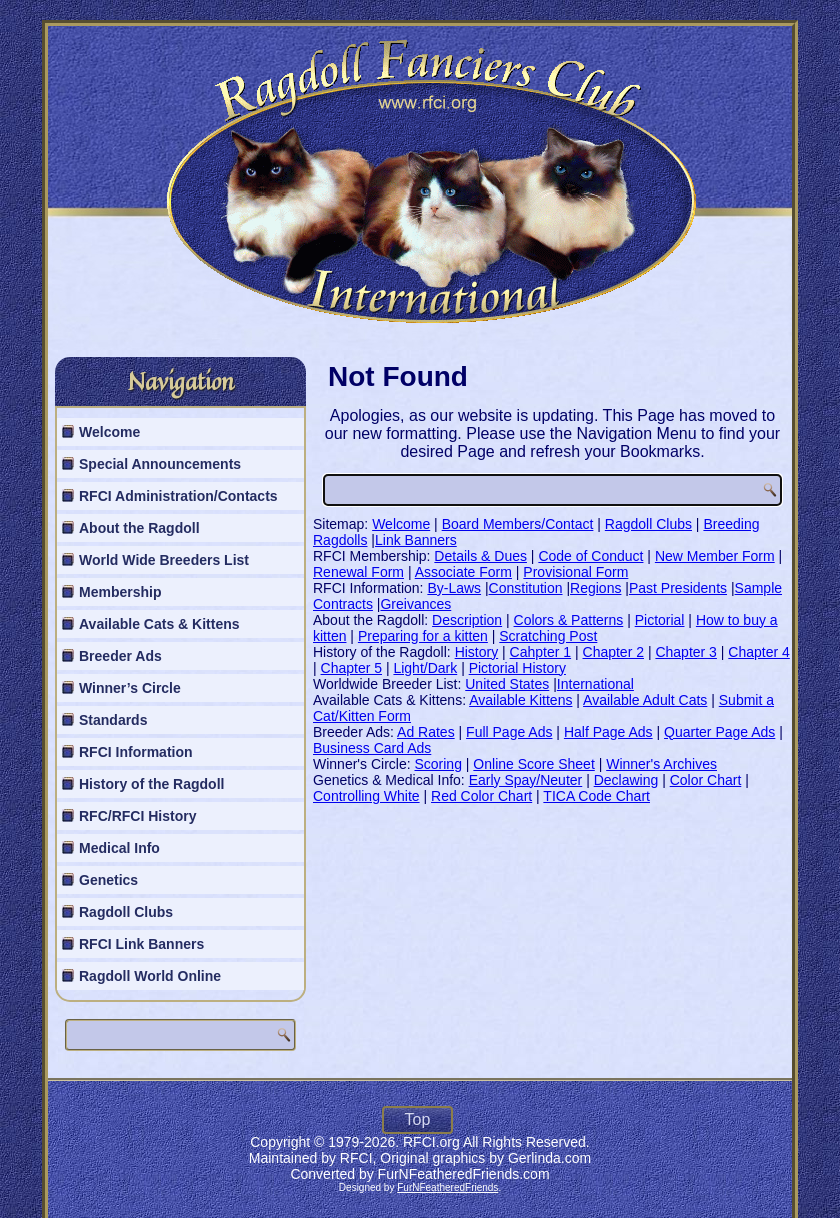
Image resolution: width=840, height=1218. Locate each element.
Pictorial (660, 620)
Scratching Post (548, 636)
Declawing (626, 780)
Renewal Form (358, 572)
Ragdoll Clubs (126, 912)
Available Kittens (520, 700)
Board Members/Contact (518, 524)
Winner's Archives (661, 764)
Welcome (109, 432)
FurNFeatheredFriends (447, 1187)
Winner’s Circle (130, 688)
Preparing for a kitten (423, 636)
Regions (595, 588)
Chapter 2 (613, 652)
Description (467, 620)
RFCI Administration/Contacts (178, 496)
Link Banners (416, 540)
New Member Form (715, 556)
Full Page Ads (509, 732)
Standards (113, 720)
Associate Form (463, 572)
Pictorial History (517, 668)
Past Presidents (678, 588)
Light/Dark (425, 668)
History (477, 652)
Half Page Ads (608, 732)
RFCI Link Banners (141, 944)
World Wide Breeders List (164, 560)
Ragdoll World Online (150, 976)
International (595, 684)
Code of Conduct (590, 556)
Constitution (526, 588)
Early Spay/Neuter (526, 780)
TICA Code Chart (596, 796)
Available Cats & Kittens (159, 624)
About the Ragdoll (139, 528)
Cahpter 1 (540, 652)
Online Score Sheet (533, 764)
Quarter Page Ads (719, 732)
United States (507, 684)
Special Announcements (160, 464)
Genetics (108, 880)
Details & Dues (480, 556)
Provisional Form (575, 572)
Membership (120, 592)
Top (418, 1119)
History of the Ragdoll (151, 784)
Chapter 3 (685, 652)
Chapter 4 (758, 652)
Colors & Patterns (569, 620)
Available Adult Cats (645, 700)
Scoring (437, 764)
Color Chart (706, 780)
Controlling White (366, 796)
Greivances (415, 604)
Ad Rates (426, 732)
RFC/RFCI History (137, 816)
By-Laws (454, 588)
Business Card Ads (372, 748)
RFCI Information (136, 752)
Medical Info (119, 848)
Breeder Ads (120, 656)
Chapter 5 (351, 668)
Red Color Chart (481, 796)
